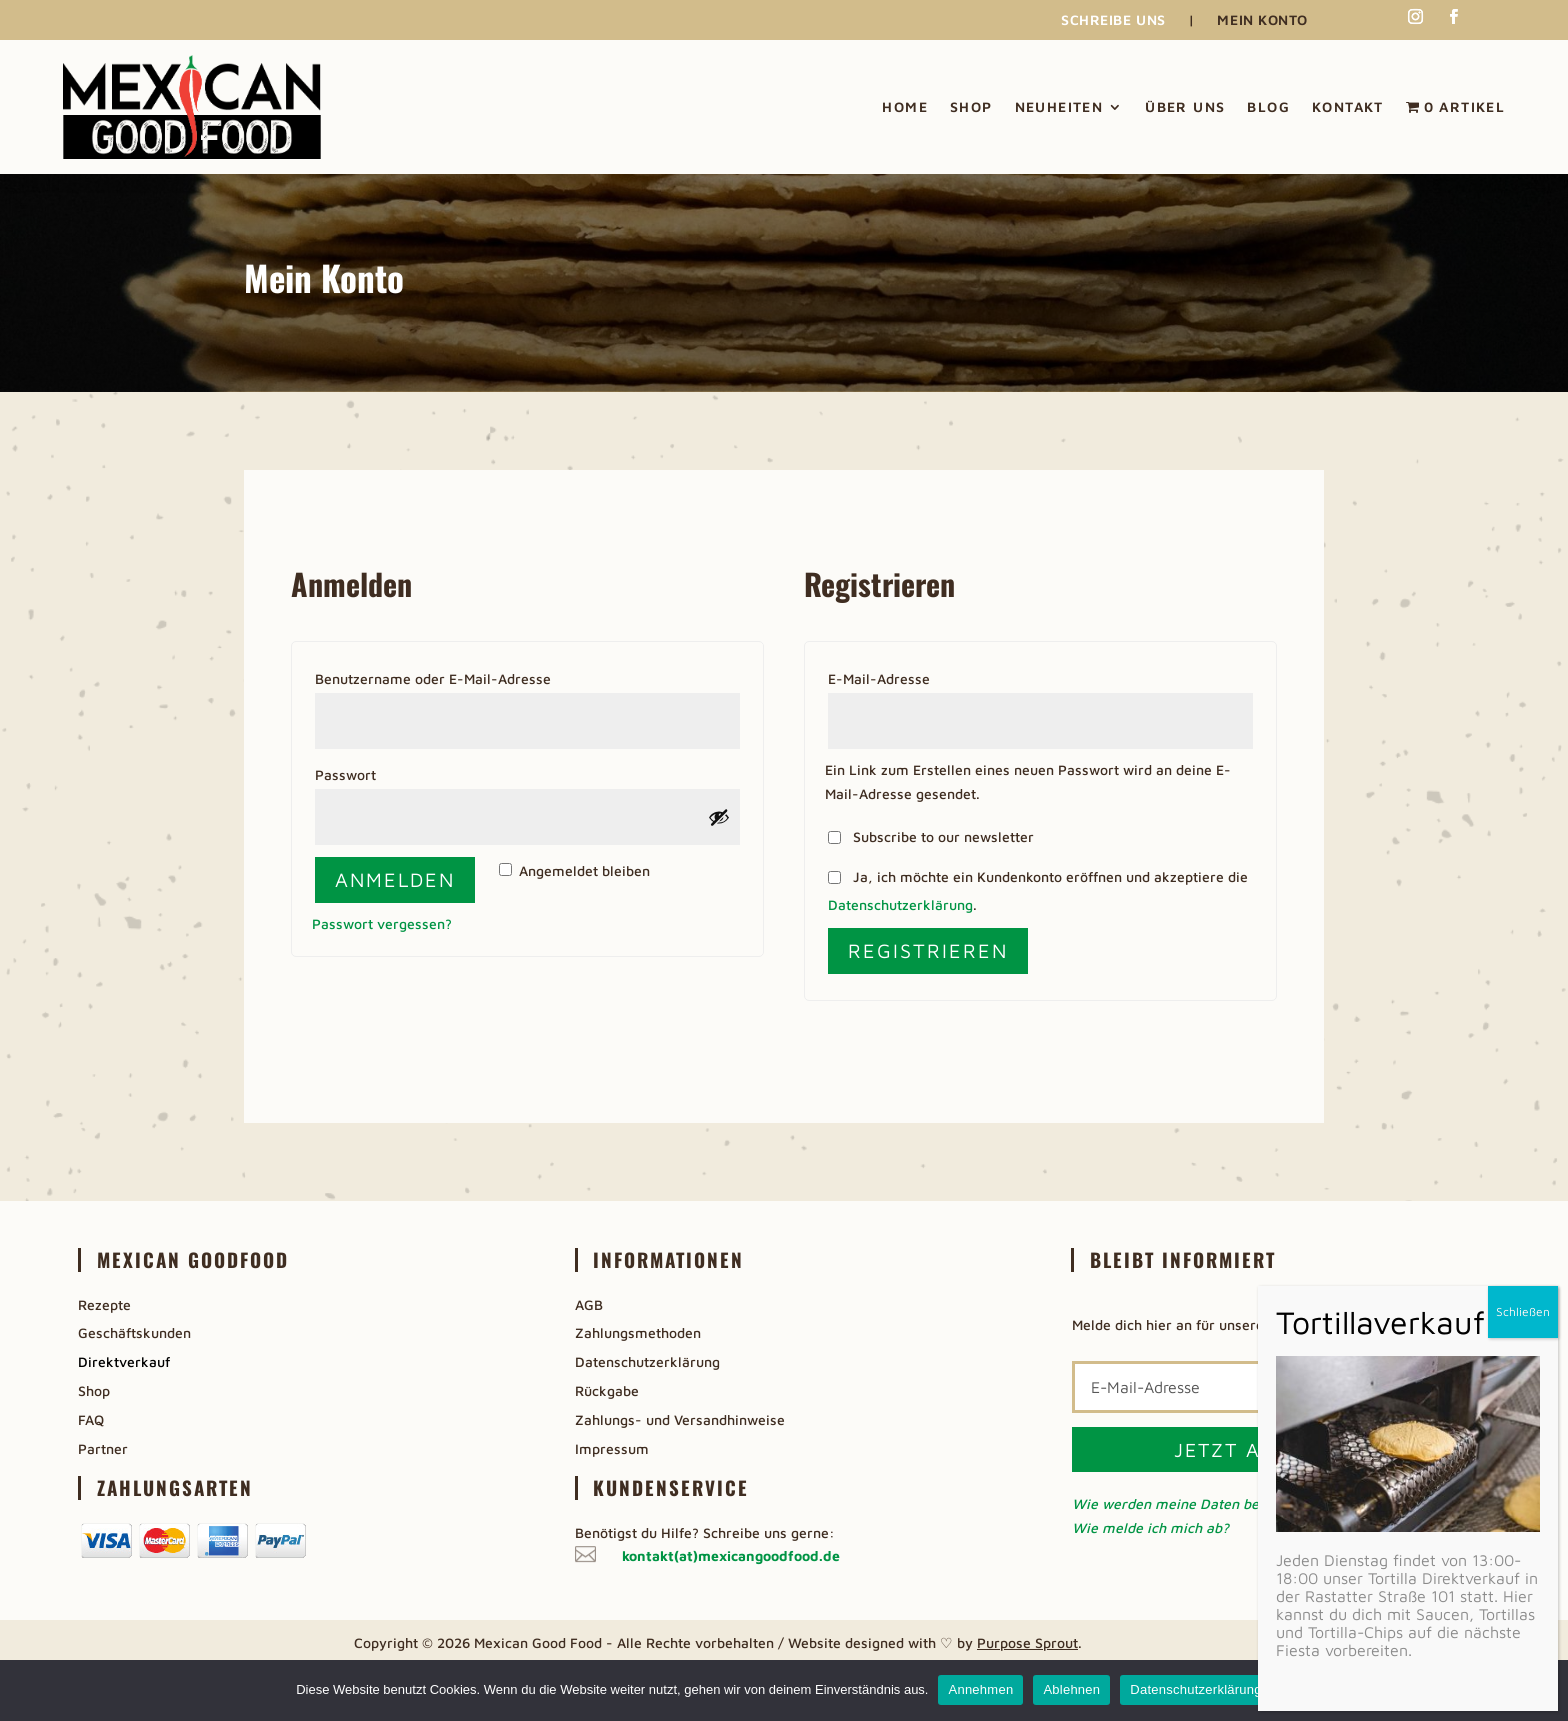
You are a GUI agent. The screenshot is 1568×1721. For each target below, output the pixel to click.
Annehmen (980, 1689)
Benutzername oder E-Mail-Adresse (476, 676)
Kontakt (1348, 106)
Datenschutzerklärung (900, 904)
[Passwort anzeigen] (719, 817)
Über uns (1185, 106)
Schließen (1523, 1311)
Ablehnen (1071, 1689)
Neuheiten (1059, 106)
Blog (1268, 106)
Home (905, 106)
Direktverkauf (124, 1361)
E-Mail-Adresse (922, 676)
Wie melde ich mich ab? (1150, 1527)
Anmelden (395, 879)
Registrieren (928, 950)
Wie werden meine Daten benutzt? (1185, 1503)
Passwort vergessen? (382, 923)
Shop (971, 106)
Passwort (389, 772)
